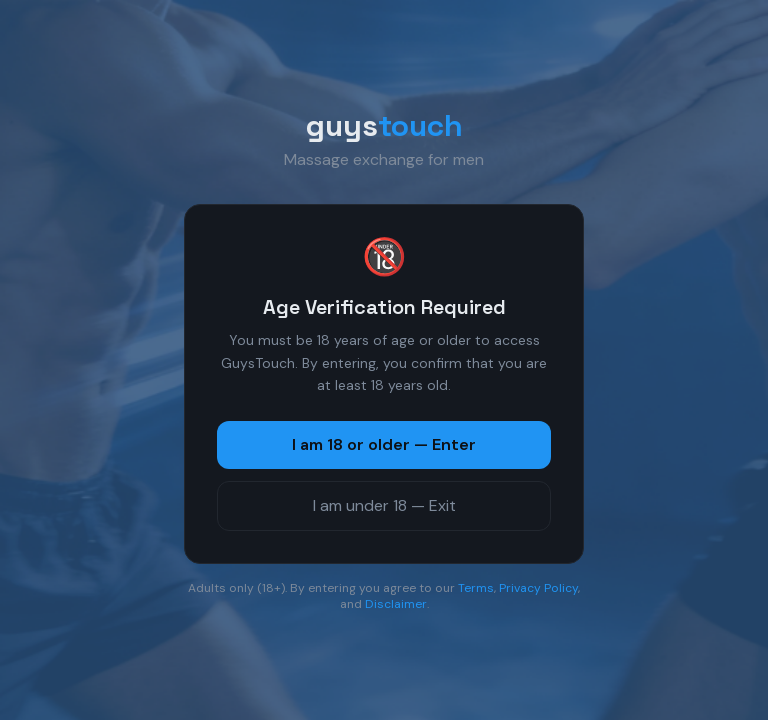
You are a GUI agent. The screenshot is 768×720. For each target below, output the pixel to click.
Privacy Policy (538, 588)
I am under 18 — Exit (384, 505)
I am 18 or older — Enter (384, 444)
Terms (476, 588)
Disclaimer (396, 604)
